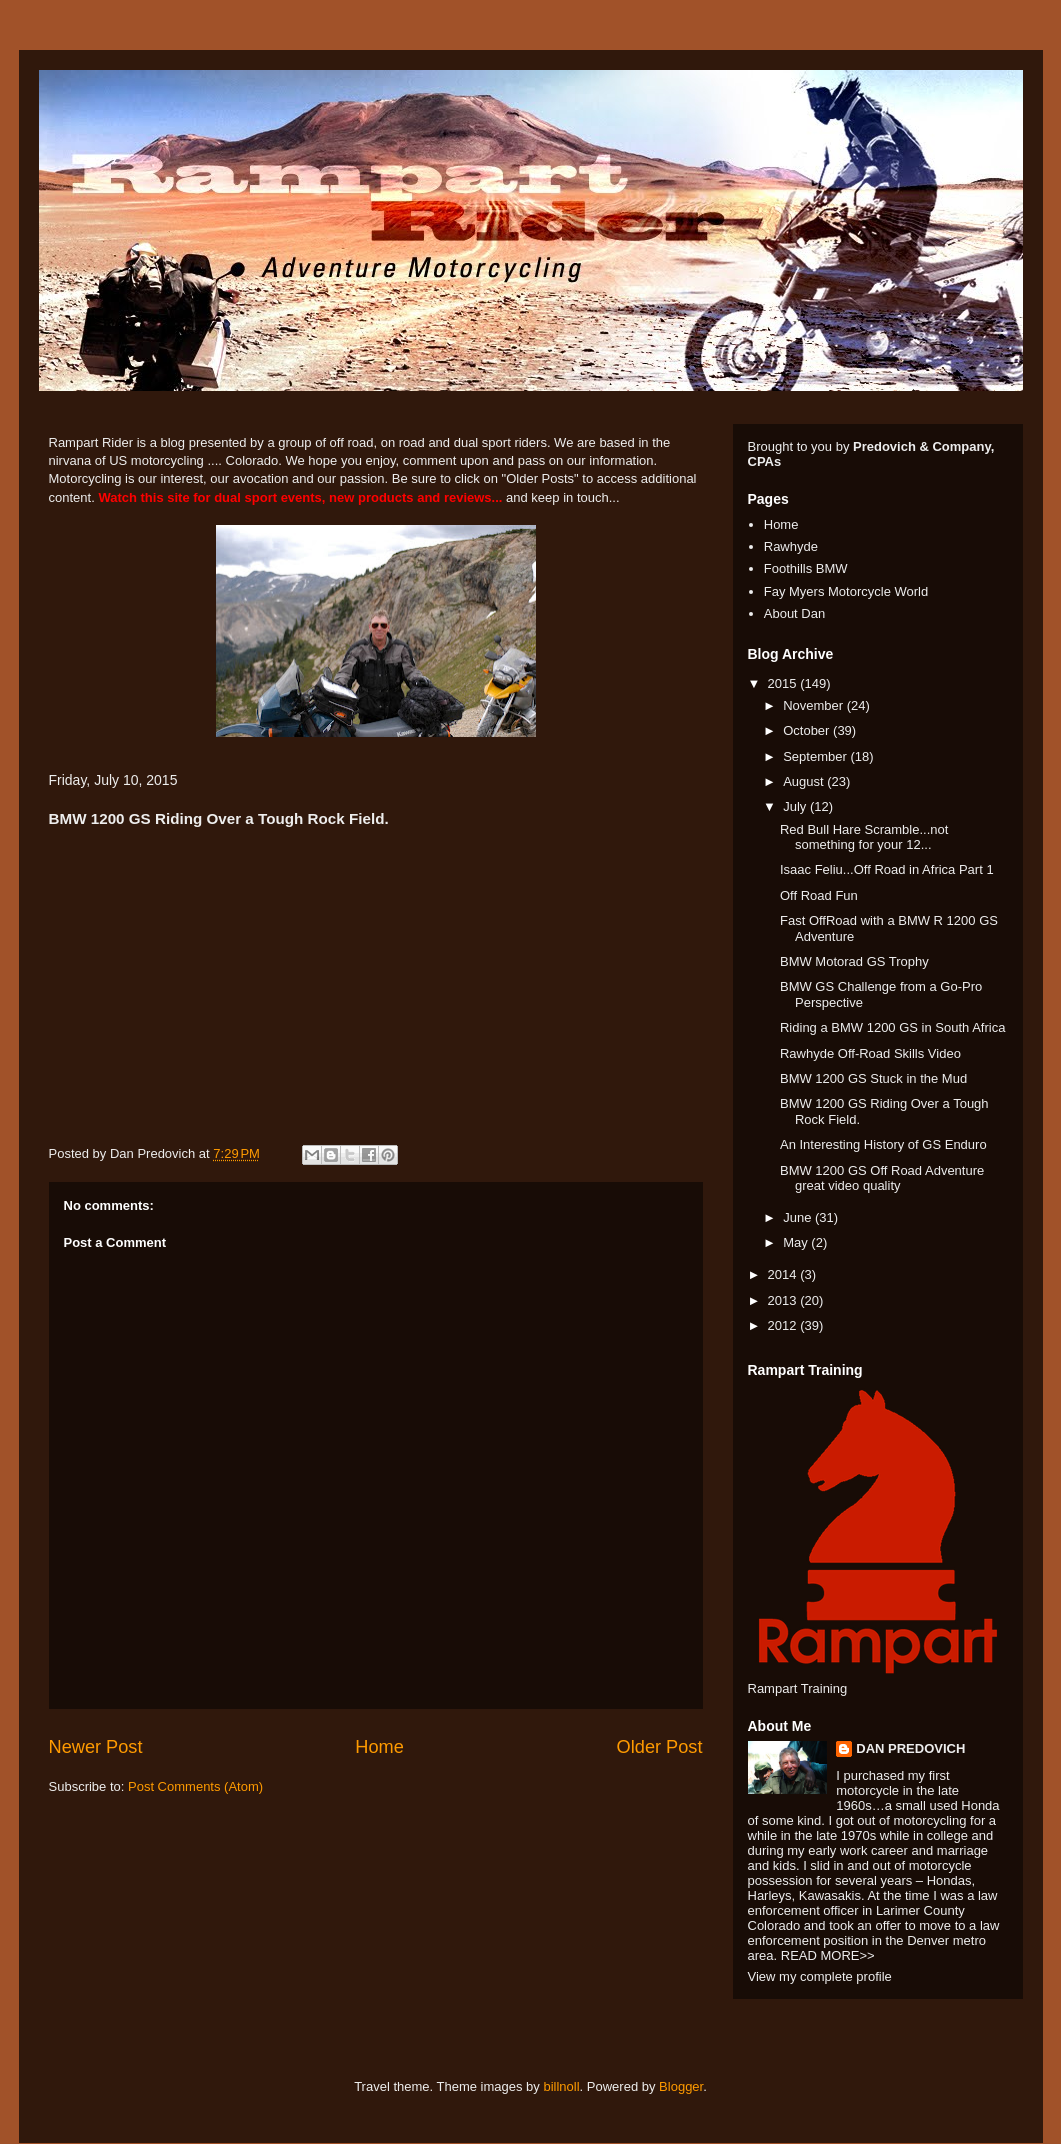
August (805, 781)
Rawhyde (791, 546)
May (797, 1242)
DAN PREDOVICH (910, 1748)
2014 (784, 1274)
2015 (784, 683)
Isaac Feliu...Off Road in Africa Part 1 (887, 869)
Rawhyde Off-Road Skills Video (870, 1053)
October (808, 730)
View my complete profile (820, 1976)
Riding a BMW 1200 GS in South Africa (892, 1027)
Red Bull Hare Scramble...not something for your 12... (864, 837)
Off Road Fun (819, 895)
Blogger (681, 2086)
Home (379, 1747)
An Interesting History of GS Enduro (883, 1144)
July (796, 806)
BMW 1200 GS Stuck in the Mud (873, 1078)
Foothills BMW (806, 568)
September (816, 756)
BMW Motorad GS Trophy (854, 961)
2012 (784, 1325)
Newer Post (96, 1747)
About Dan (794, 613)
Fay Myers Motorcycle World (846, 591)
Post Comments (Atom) (195, 1786)
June (799, 1217)
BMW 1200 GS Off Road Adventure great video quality (882, 1178)
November (815, 705)
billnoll (561, 2086)
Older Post (660, 1747)
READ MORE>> (828, 1955)
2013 (784, 1300)
